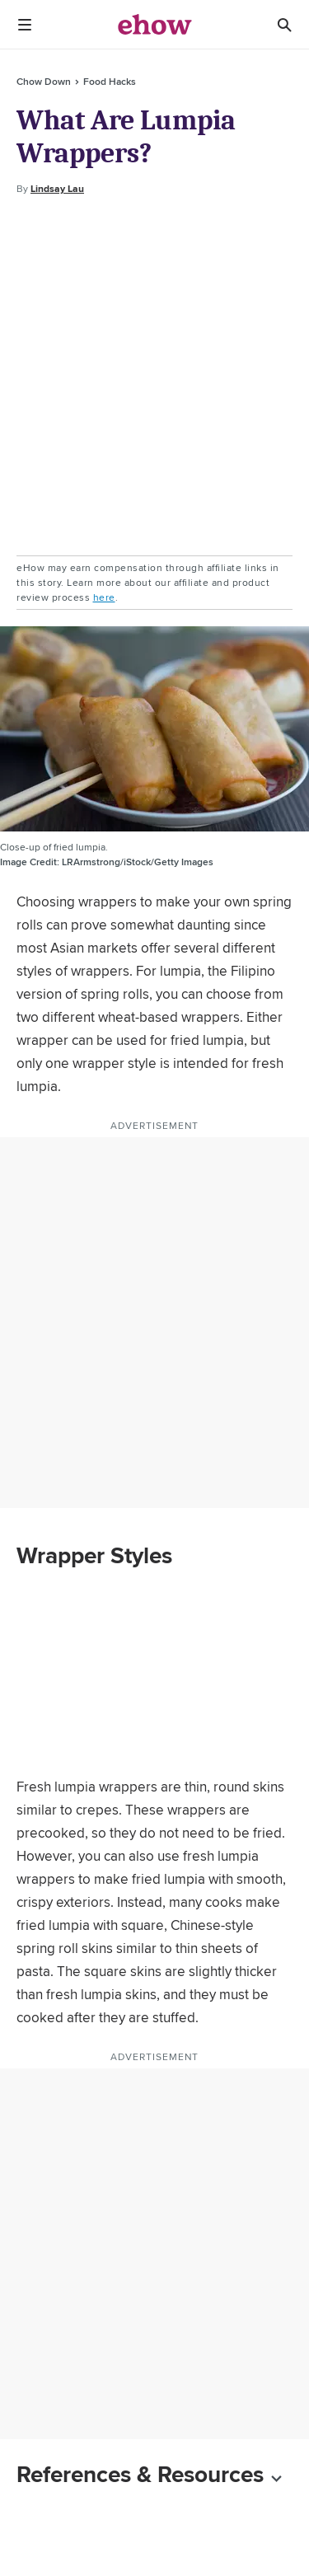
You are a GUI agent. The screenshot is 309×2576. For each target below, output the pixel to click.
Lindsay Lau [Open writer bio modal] (57, 188)
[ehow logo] (155, 24)
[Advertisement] (154, 376)
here (104, 597)
